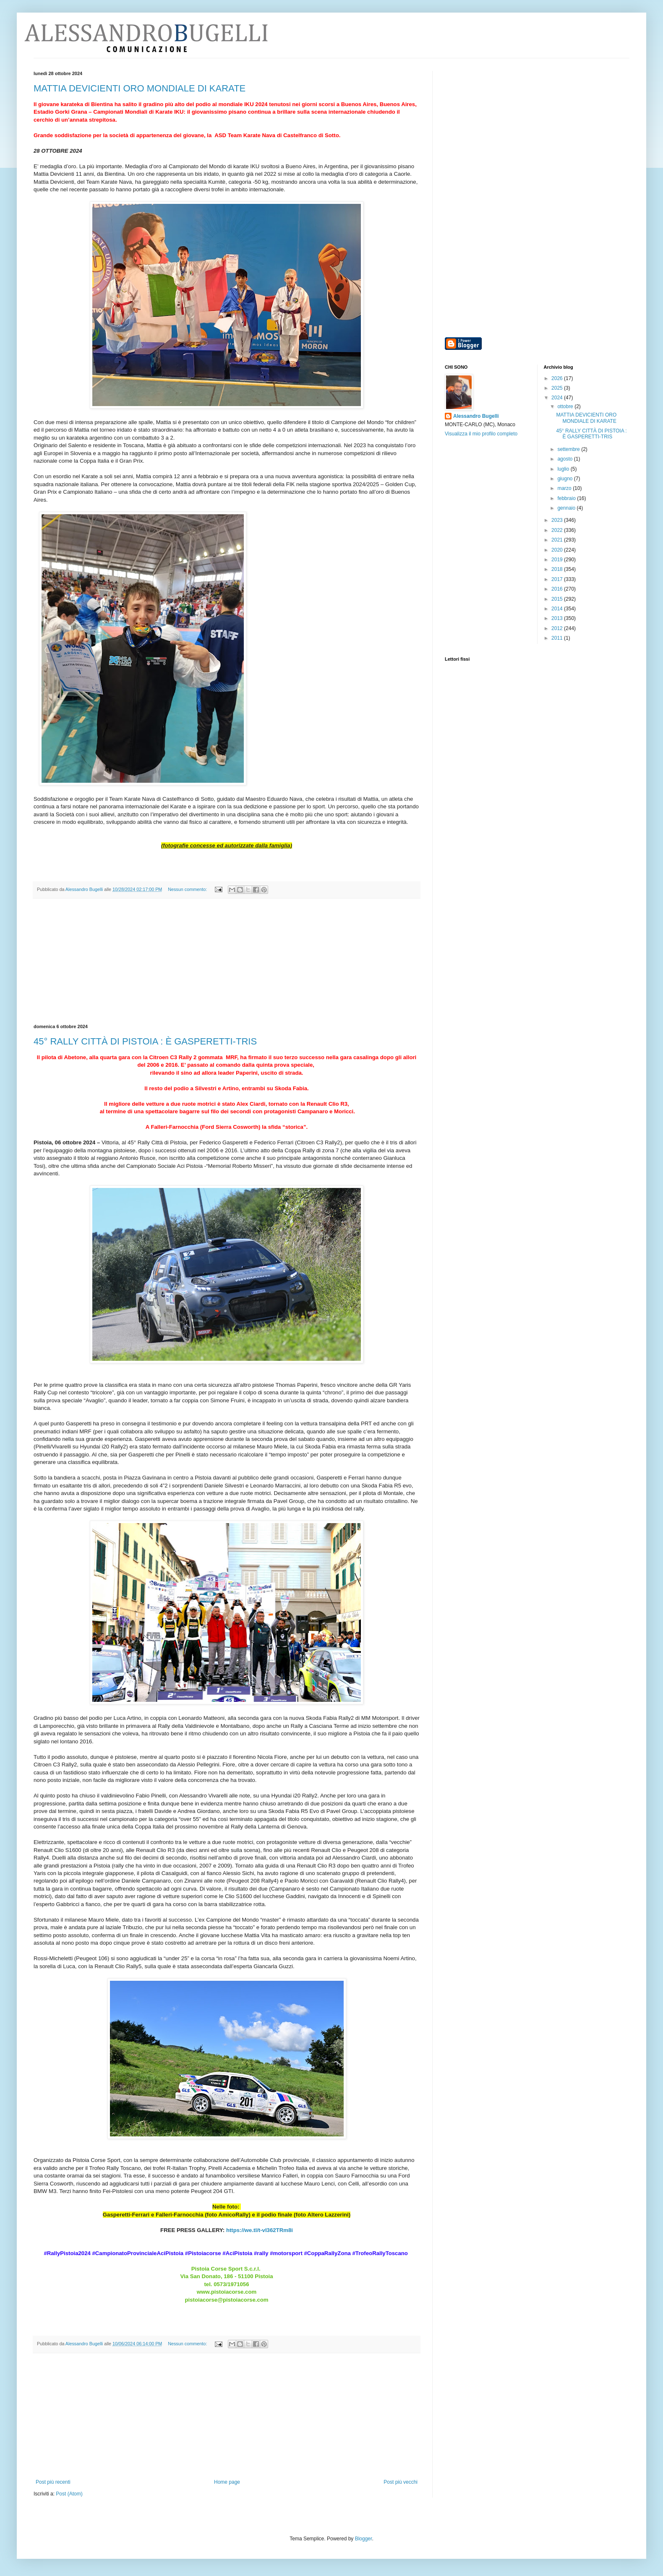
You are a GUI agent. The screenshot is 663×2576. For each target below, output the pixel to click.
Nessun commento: (188, 889)
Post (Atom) (69, 2494)
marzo (565, 488)
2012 (557, 628)
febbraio (567, 498)
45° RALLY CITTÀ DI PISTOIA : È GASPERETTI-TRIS (145, 1041)
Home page (227, 2482)
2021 (557, 540)
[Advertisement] (227, 961)
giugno (565, 479)
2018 (557, 569)
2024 (557, 398)
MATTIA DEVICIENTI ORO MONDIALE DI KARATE (139, 88)
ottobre (565, 406)
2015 (557, 599)
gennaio (567, 508)
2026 (557, 378)
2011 (557, 638)
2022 (557, 530)
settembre (569, 449)
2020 (557, 550)
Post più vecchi (401, 2482)
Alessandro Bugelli (476, 416)
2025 (557, 388)
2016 (557, 589)
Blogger (363, 2539)
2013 (557, 618)
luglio (563, 469)
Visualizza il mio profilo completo (481, 434)
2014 (557, 609)
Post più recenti (53, 2482)
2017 (557, 579)
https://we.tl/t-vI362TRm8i (259, 2230)
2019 (557, 560)
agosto (565, 459)
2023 (557, 520)
